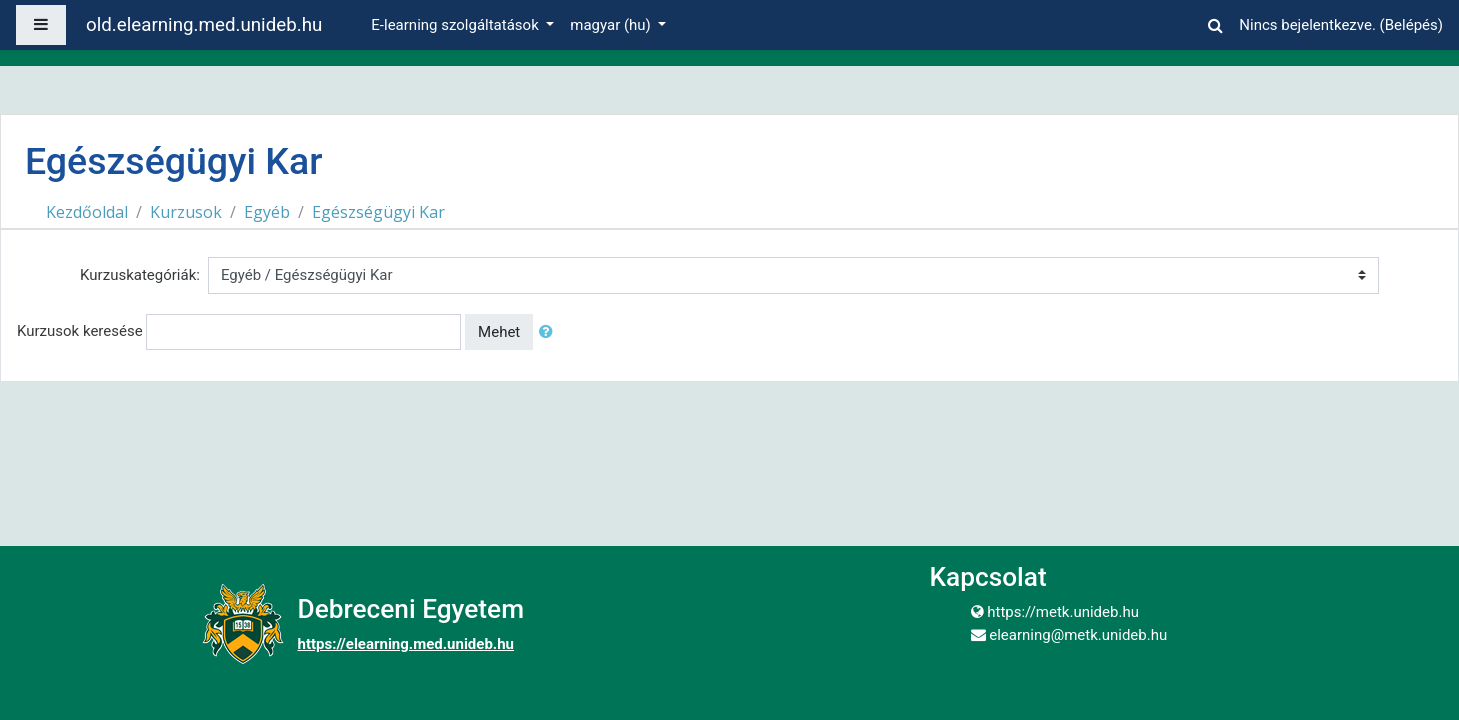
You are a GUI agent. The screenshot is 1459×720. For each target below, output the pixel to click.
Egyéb (267, 212)
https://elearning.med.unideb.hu (406, 644)
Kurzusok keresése (80, 331)
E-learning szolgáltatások (456, 25)
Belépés (1411, 25)
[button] (1215, 22)
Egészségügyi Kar (378, 212)
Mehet (499, 332)
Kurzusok (186, 212)
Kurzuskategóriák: (140, 275)
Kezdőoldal (87, 212)
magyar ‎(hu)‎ (612, 25)
